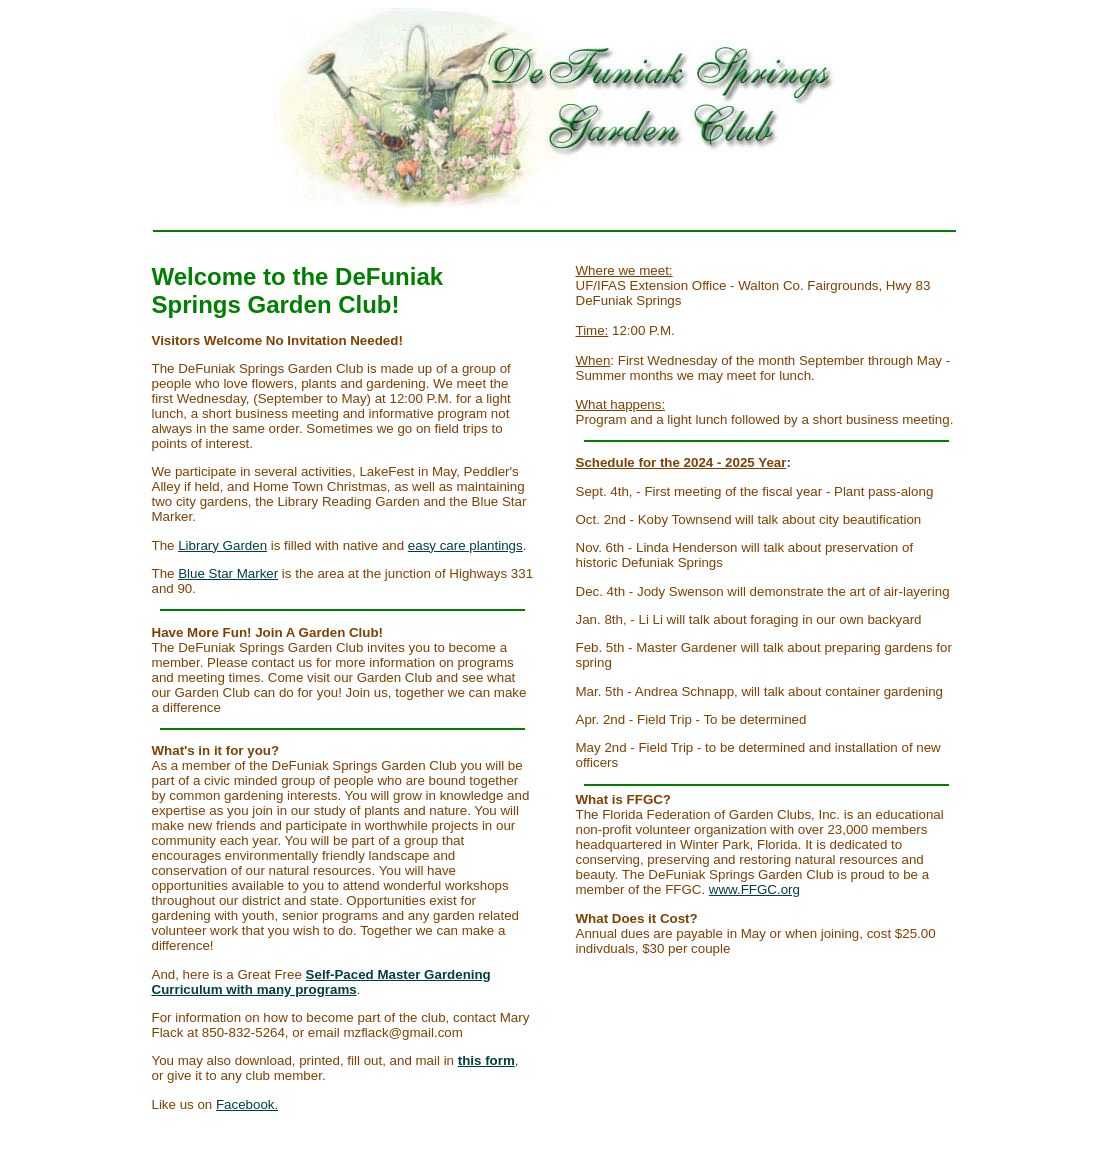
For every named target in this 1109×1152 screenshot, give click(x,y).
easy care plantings (465, 545)
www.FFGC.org (754, 889)
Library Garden (222, 545)
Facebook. (247, 1104)
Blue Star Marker (228, 573)
